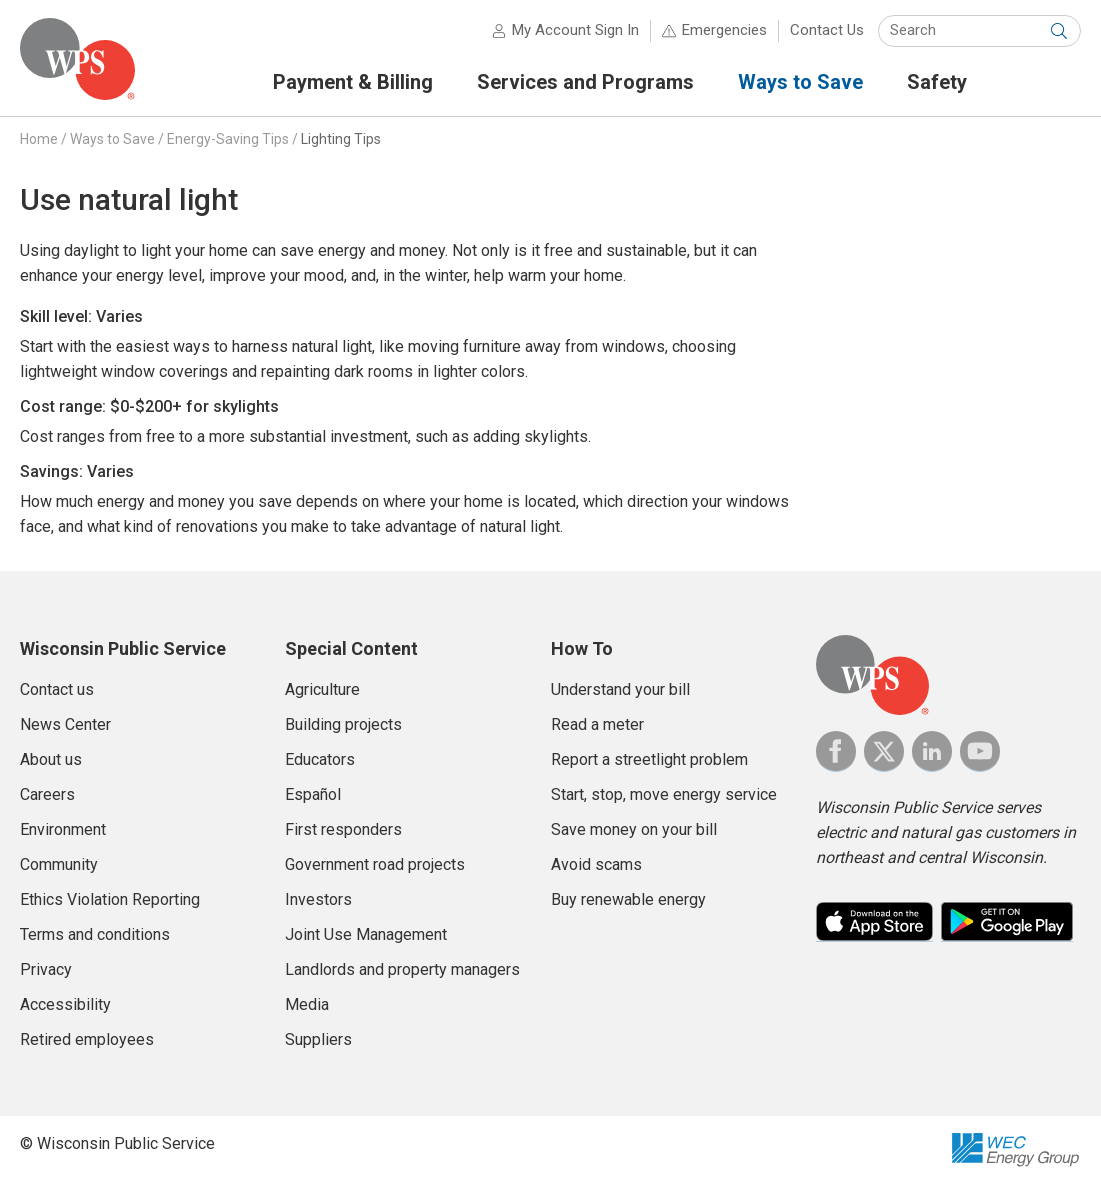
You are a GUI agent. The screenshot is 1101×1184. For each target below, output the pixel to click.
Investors (318, 899)
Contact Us (827, 30)
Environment (63, 829)
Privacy (46, 969)
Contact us (57, 689)
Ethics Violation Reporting (110, 899)
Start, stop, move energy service (664, 794)
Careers (47, 794)
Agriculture (322, 689)
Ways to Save (112, 139)
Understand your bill (620, 689)
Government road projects (375, 864)
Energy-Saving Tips (228, 139)
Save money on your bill (634, 829)
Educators (320, 759)
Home (39, 139)
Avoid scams (596, 864)
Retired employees (87, 1039)
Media (307, 1004)
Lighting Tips (341, 139)
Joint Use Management (366, 934)
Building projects (343, 724)
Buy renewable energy (628, 899)
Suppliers (318, 1039)
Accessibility (65, 1004)
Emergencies (724, 30)
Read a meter (597, 724)
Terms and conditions (95, 934)
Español (313, 794)
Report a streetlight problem (649, 759)
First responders (343, 829)
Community (59, 864)
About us (51, 759)
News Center (65, 724)
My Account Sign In (575, 30)
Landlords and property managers (402, 969)
